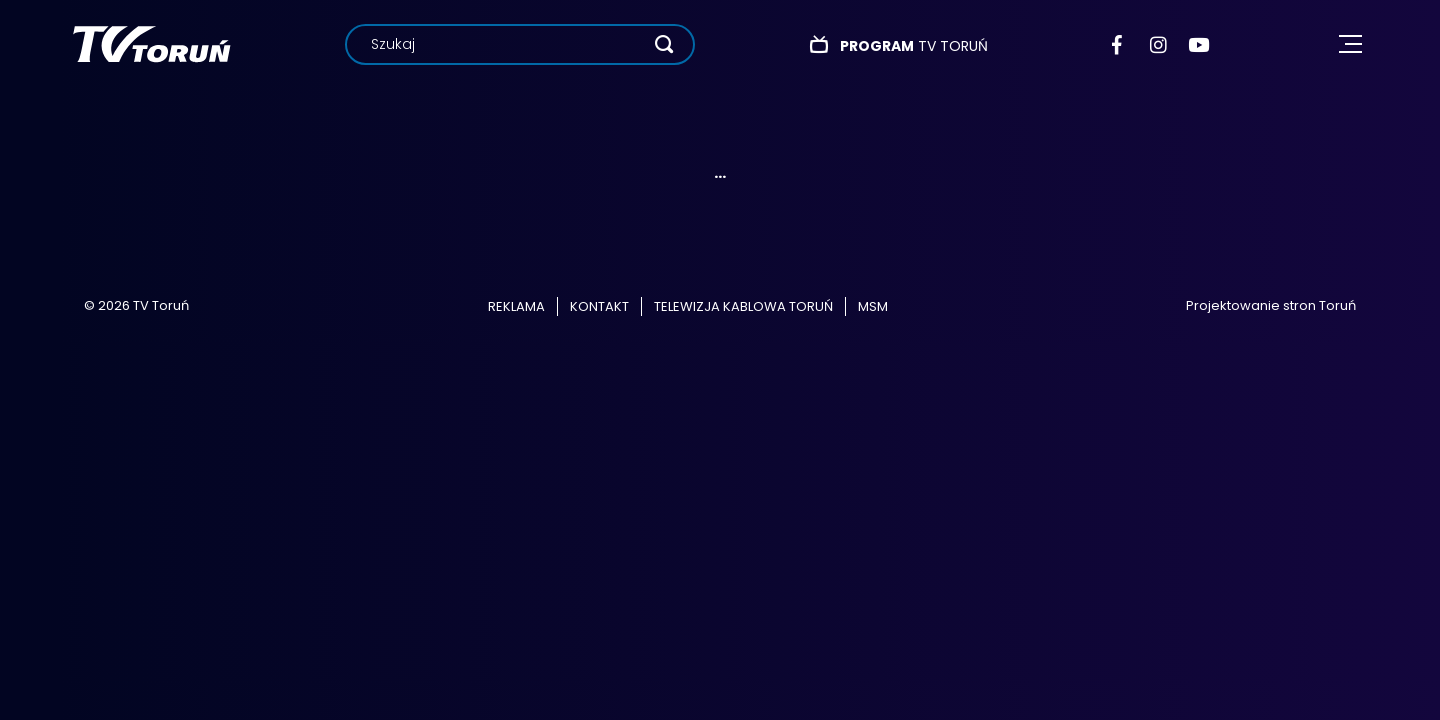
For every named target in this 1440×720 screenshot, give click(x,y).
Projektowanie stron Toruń (1271, 305)
